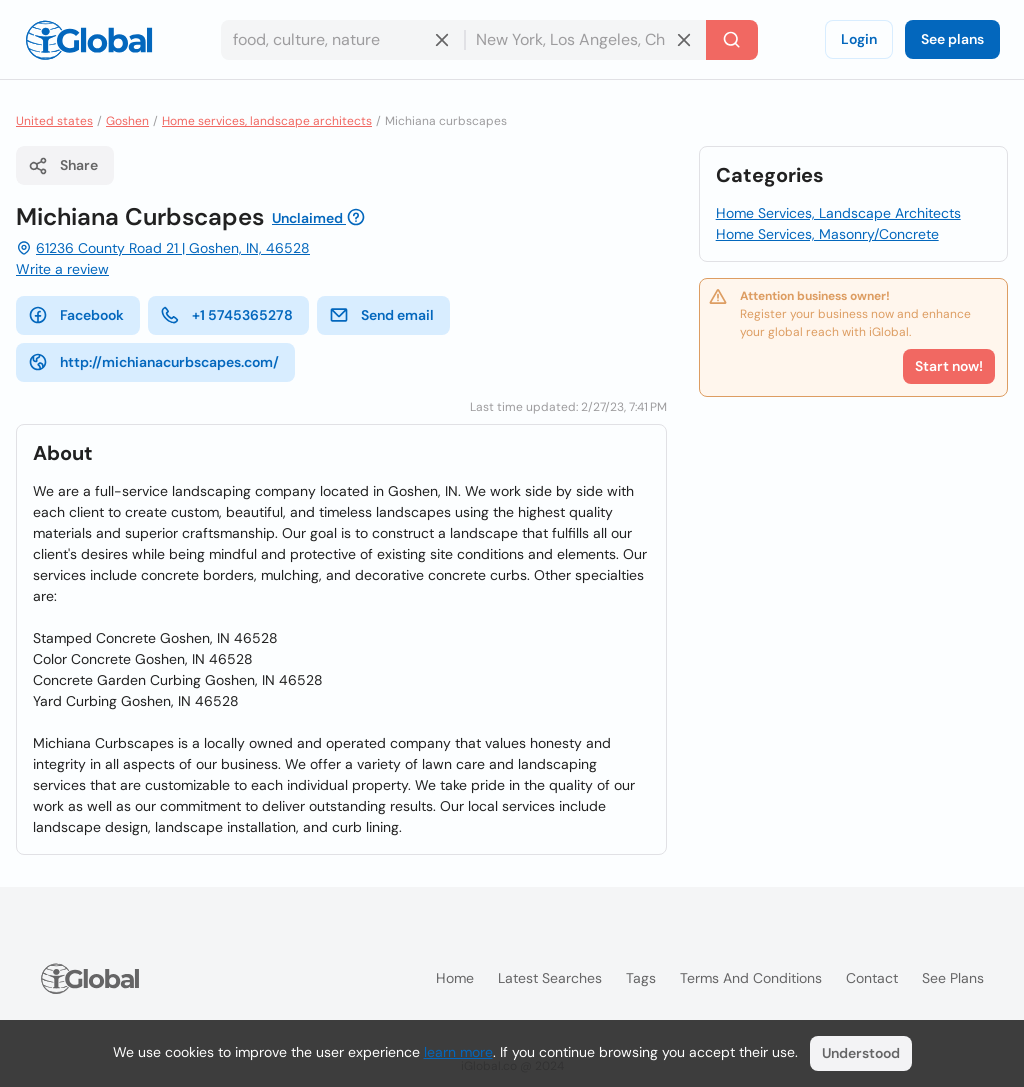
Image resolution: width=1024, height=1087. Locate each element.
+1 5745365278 (226, 315)
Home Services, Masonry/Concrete (827, 234)
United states (54, 121)
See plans (952, 39)
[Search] (732, 40)
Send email (381, 315)
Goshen (127, 121)
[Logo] (89, 40)
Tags (641, 978)
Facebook (76, 315)
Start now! (949, 366)
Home (455, 978)
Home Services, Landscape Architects (838, 213)
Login (859, 39)
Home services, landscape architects (267, 121)
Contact (872, 978)
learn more (458, 1052)
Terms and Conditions (751, 978)
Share (63, 166)
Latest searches (550, 978)
